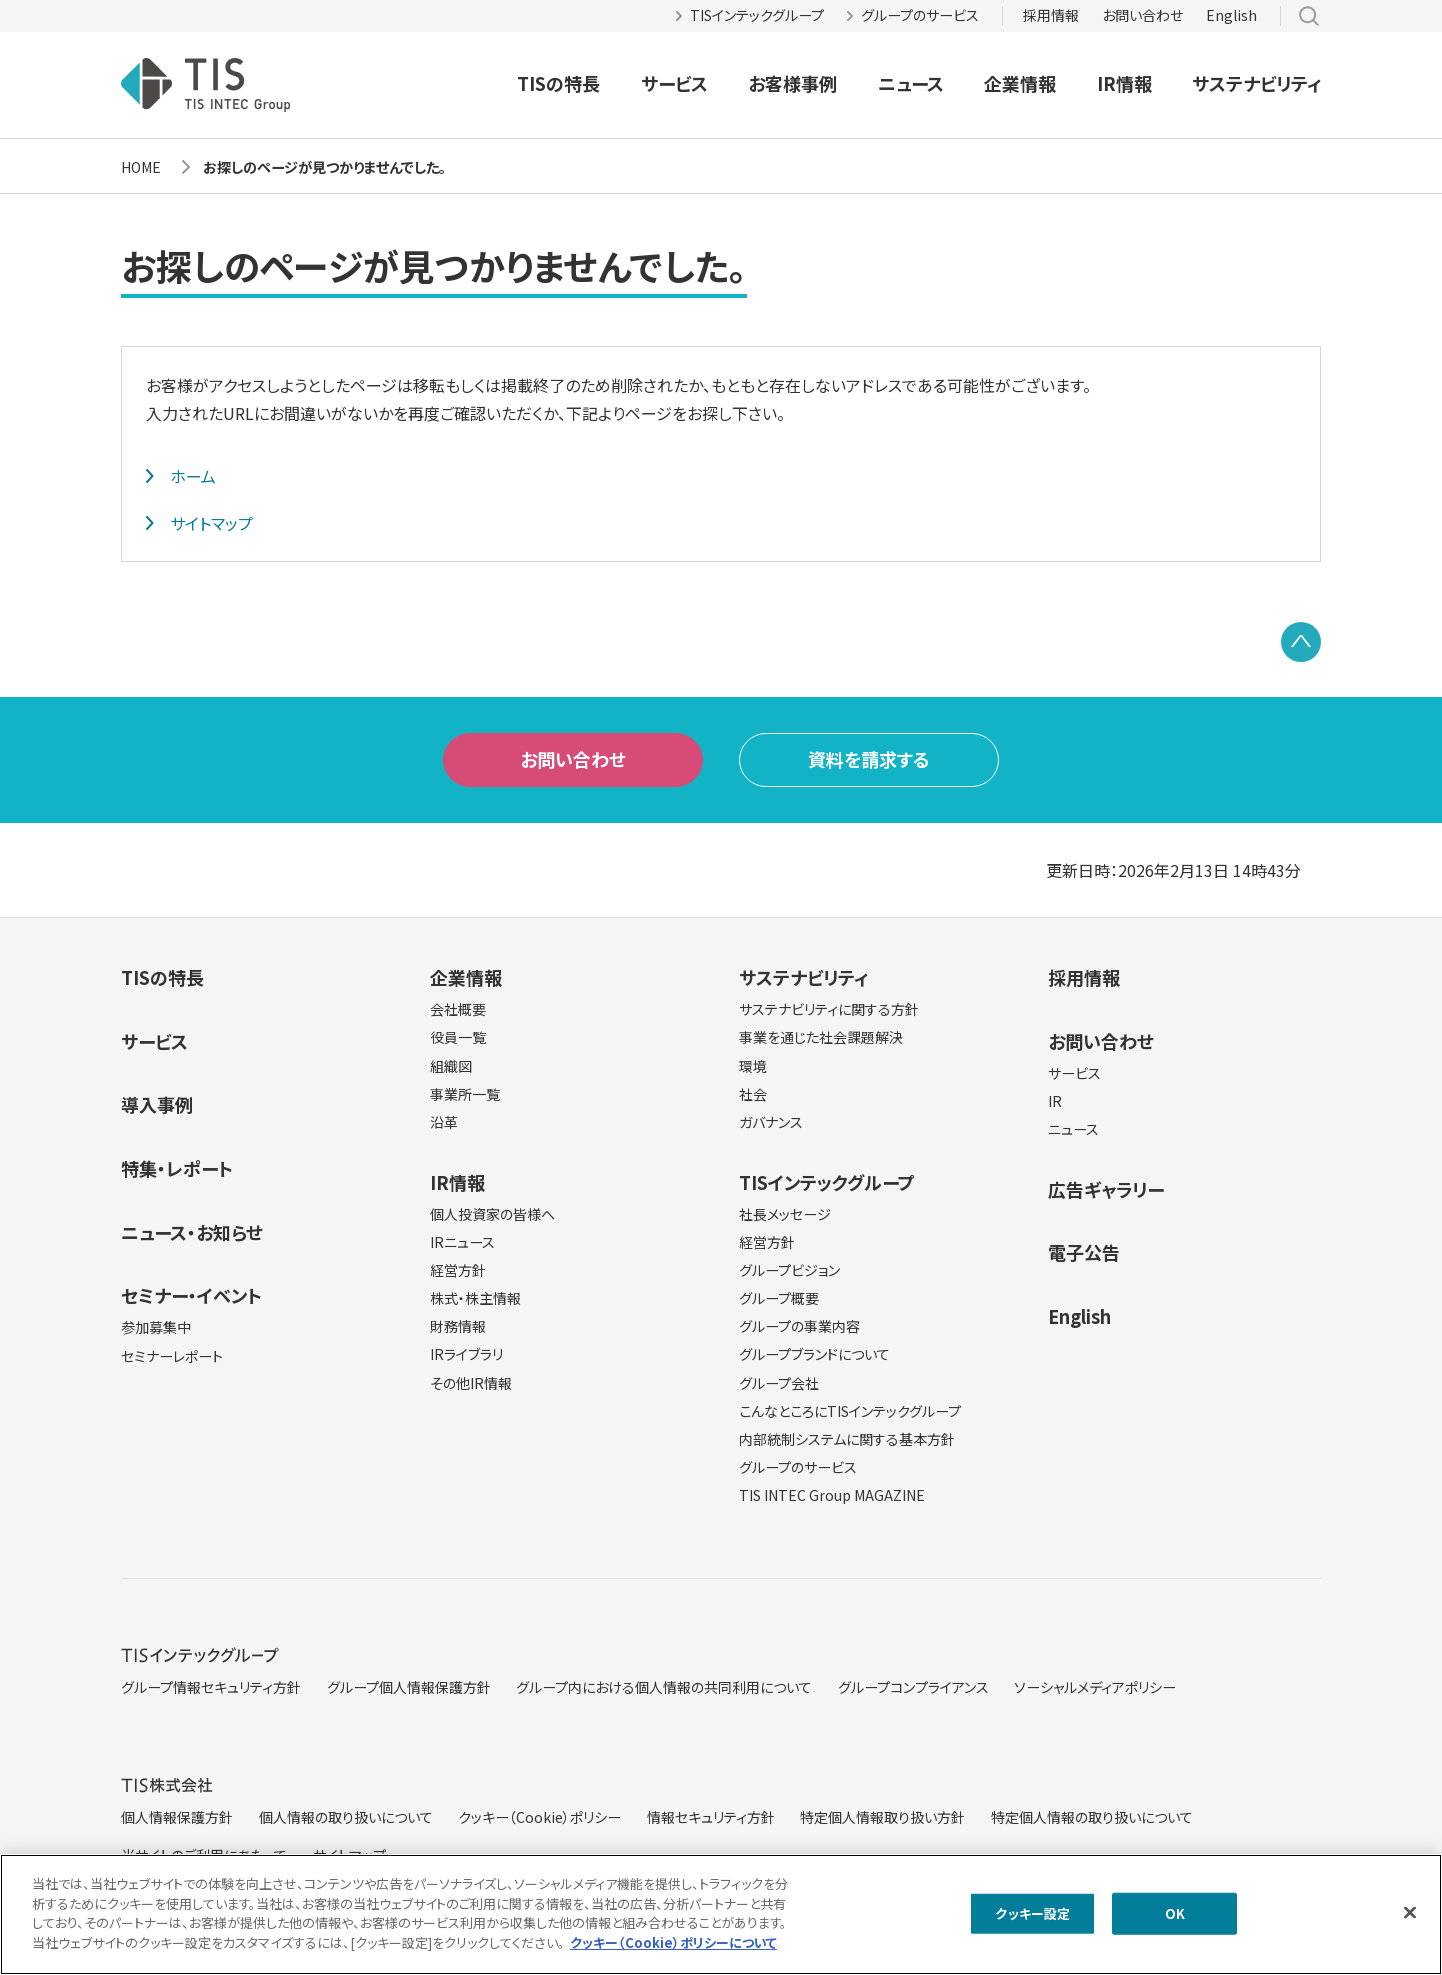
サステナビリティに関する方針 (829, 1009)
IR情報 (1124, 83)
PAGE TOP (1301, 642)
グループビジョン (789, 1270)
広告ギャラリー (1106, 1189)
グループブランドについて (814, 1354)
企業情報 (1020, 83)
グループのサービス (920, 15)
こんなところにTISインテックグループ (850, 1411)
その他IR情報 (471, 1383)
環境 (753, 1066)
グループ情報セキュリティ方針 (211, 1687)
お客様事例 (792, 83)
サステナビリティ (1256, 83)
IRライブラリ (466, 1354)
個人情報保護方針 (177, 1817)
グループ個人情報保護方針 (409, 1687)
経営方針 (458, 1270)
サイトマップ (211, 523)
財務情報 (458, 1326)
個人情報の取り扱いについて (346, 1817)
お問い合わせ (1142, 15)
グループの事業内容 (799, 1326)
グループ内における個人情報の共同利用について (664, 1687)
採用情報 (1051, 15)
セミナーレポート (172, 1356)
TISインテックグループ (757, 15)
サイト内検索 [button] (1309, 16)
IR (1055, 1101)
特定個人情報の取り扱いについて (1092, 1817)
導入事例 (157, 1104)
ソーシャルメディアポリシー (1095, 1687)
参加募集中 (156, 1327)
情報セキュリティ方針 (711, 1817)
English (1231, 15)
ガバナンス (771, 1122)
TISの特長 (558, 83)
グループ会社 (779, 1383)
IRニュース (462, 1242)
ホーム (193, 476)
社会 (753, 1094)
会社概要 (458, 1009)
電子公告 (1084, 1252)
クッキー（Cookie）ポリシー (539, 1817)
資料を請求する (869, 759)
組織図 (451, 1066)
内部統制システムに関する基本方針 (847, 1439)
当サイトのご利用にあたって (204, 1855)
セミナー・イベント (191, 1295)
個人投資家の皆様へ (492, 1214)
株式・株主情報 (475, 1298)
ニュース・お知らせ (192, 1232)
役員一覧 (458, 1037)
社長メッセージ (785, 1214)
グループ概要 (779, 1298)
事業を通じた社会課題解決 (821, 1037)
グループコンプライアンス (913, 1687)
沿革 (444, 1122)
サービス (674, 83)
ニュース (911, 83)
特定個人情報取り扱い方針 (882, 1817)
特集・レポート (177, 1168)
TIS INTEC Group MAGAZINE (832, 1495)
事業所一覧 (465, 1094)
